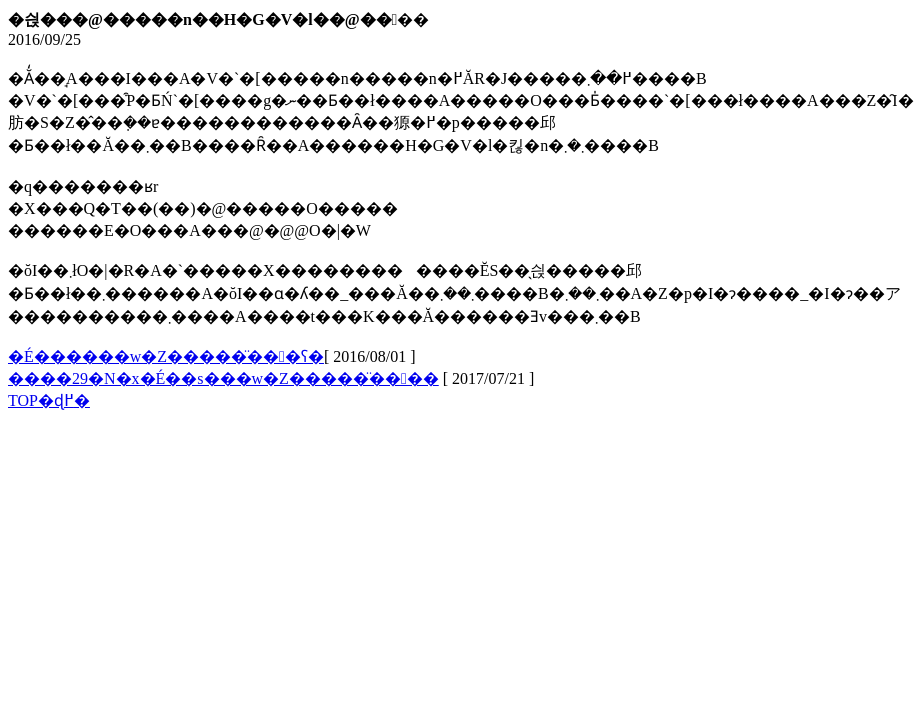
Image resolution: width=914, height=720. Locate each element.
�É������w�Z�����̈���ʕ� (166, 356)
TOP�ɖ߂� (49, 400)
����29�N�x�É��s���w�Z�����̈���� (223, 378)
